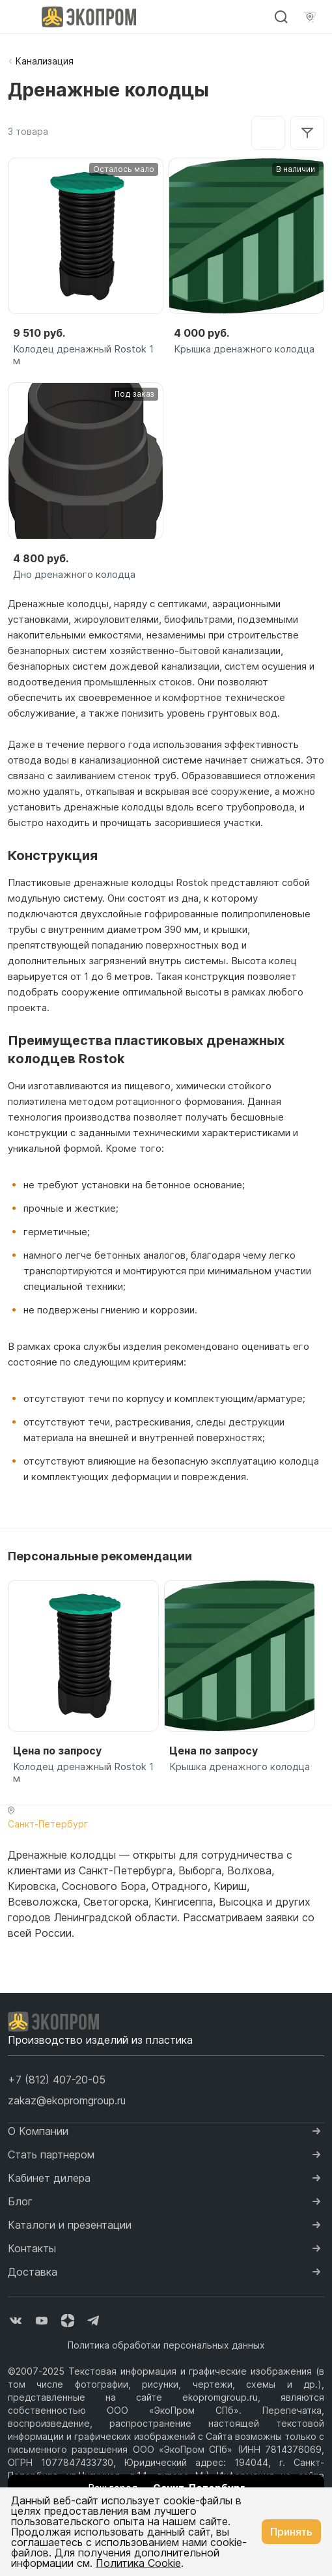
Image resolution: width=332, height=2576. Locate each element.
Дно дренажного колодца (74, 574)
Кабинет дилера (49, 2177)
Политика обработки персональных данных (166, 2345)
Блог (20, 2201)
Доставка (32, 2271)
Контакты (32, 2248)
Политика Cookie (138, 2562)
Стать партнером (51, 2154)
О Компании (38, 2131)
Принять (291, 2531)
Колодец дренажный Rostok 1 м (83, 355)
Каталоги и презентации (69, 2224)
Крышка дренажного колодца (244, 349)
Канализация (45, 60)
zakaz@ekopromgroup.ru (67, 2100)
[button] (56, 2079)
